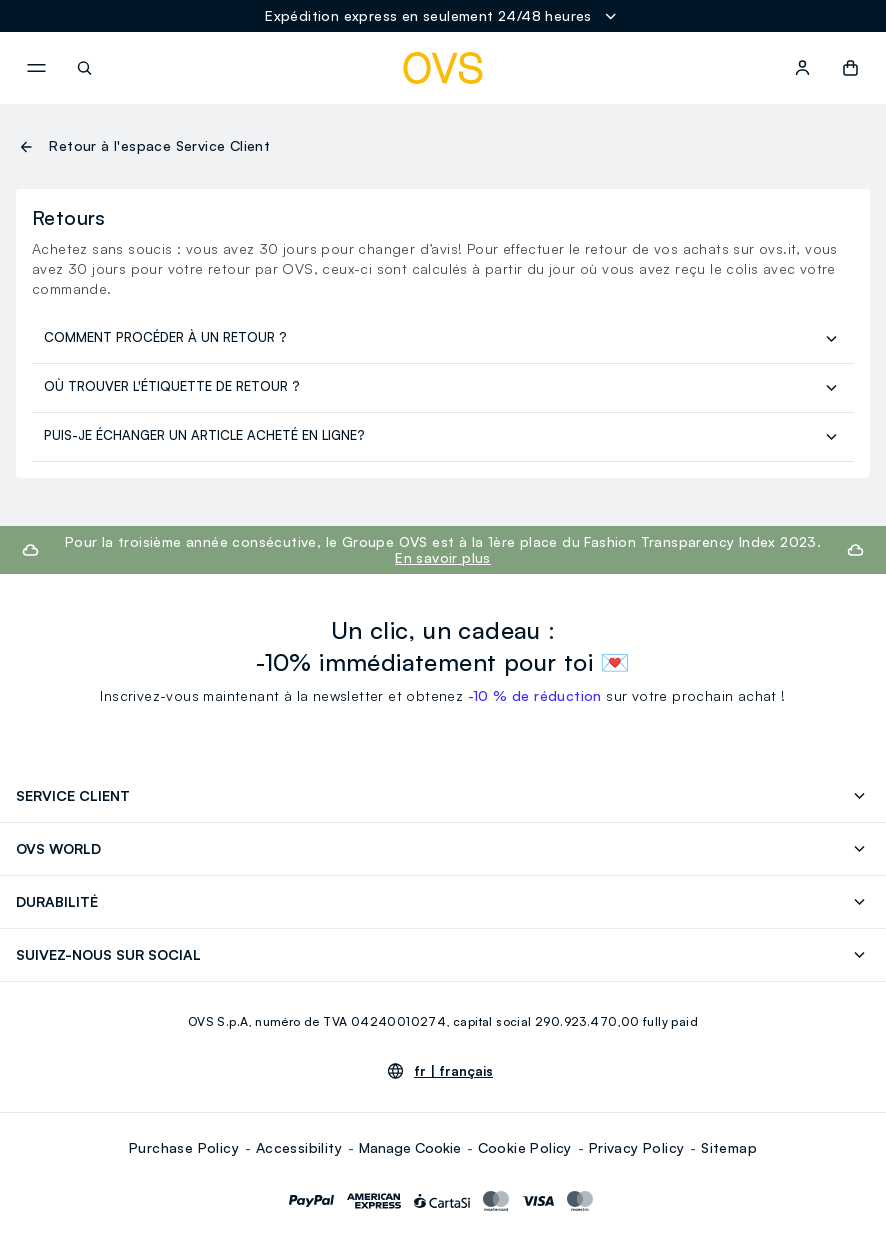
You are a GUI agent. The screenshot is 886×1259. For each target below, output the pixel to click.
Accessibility (299, 1147)
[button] (850, 68)
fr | (453, 1071)
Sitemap (729, 1147)
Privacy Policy (637, 1147)
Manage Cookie (410, 1147)
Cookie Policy (525, 1147)
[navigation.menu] (36, 68)
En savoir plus (443, 557)
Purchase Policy (184, 1147)
